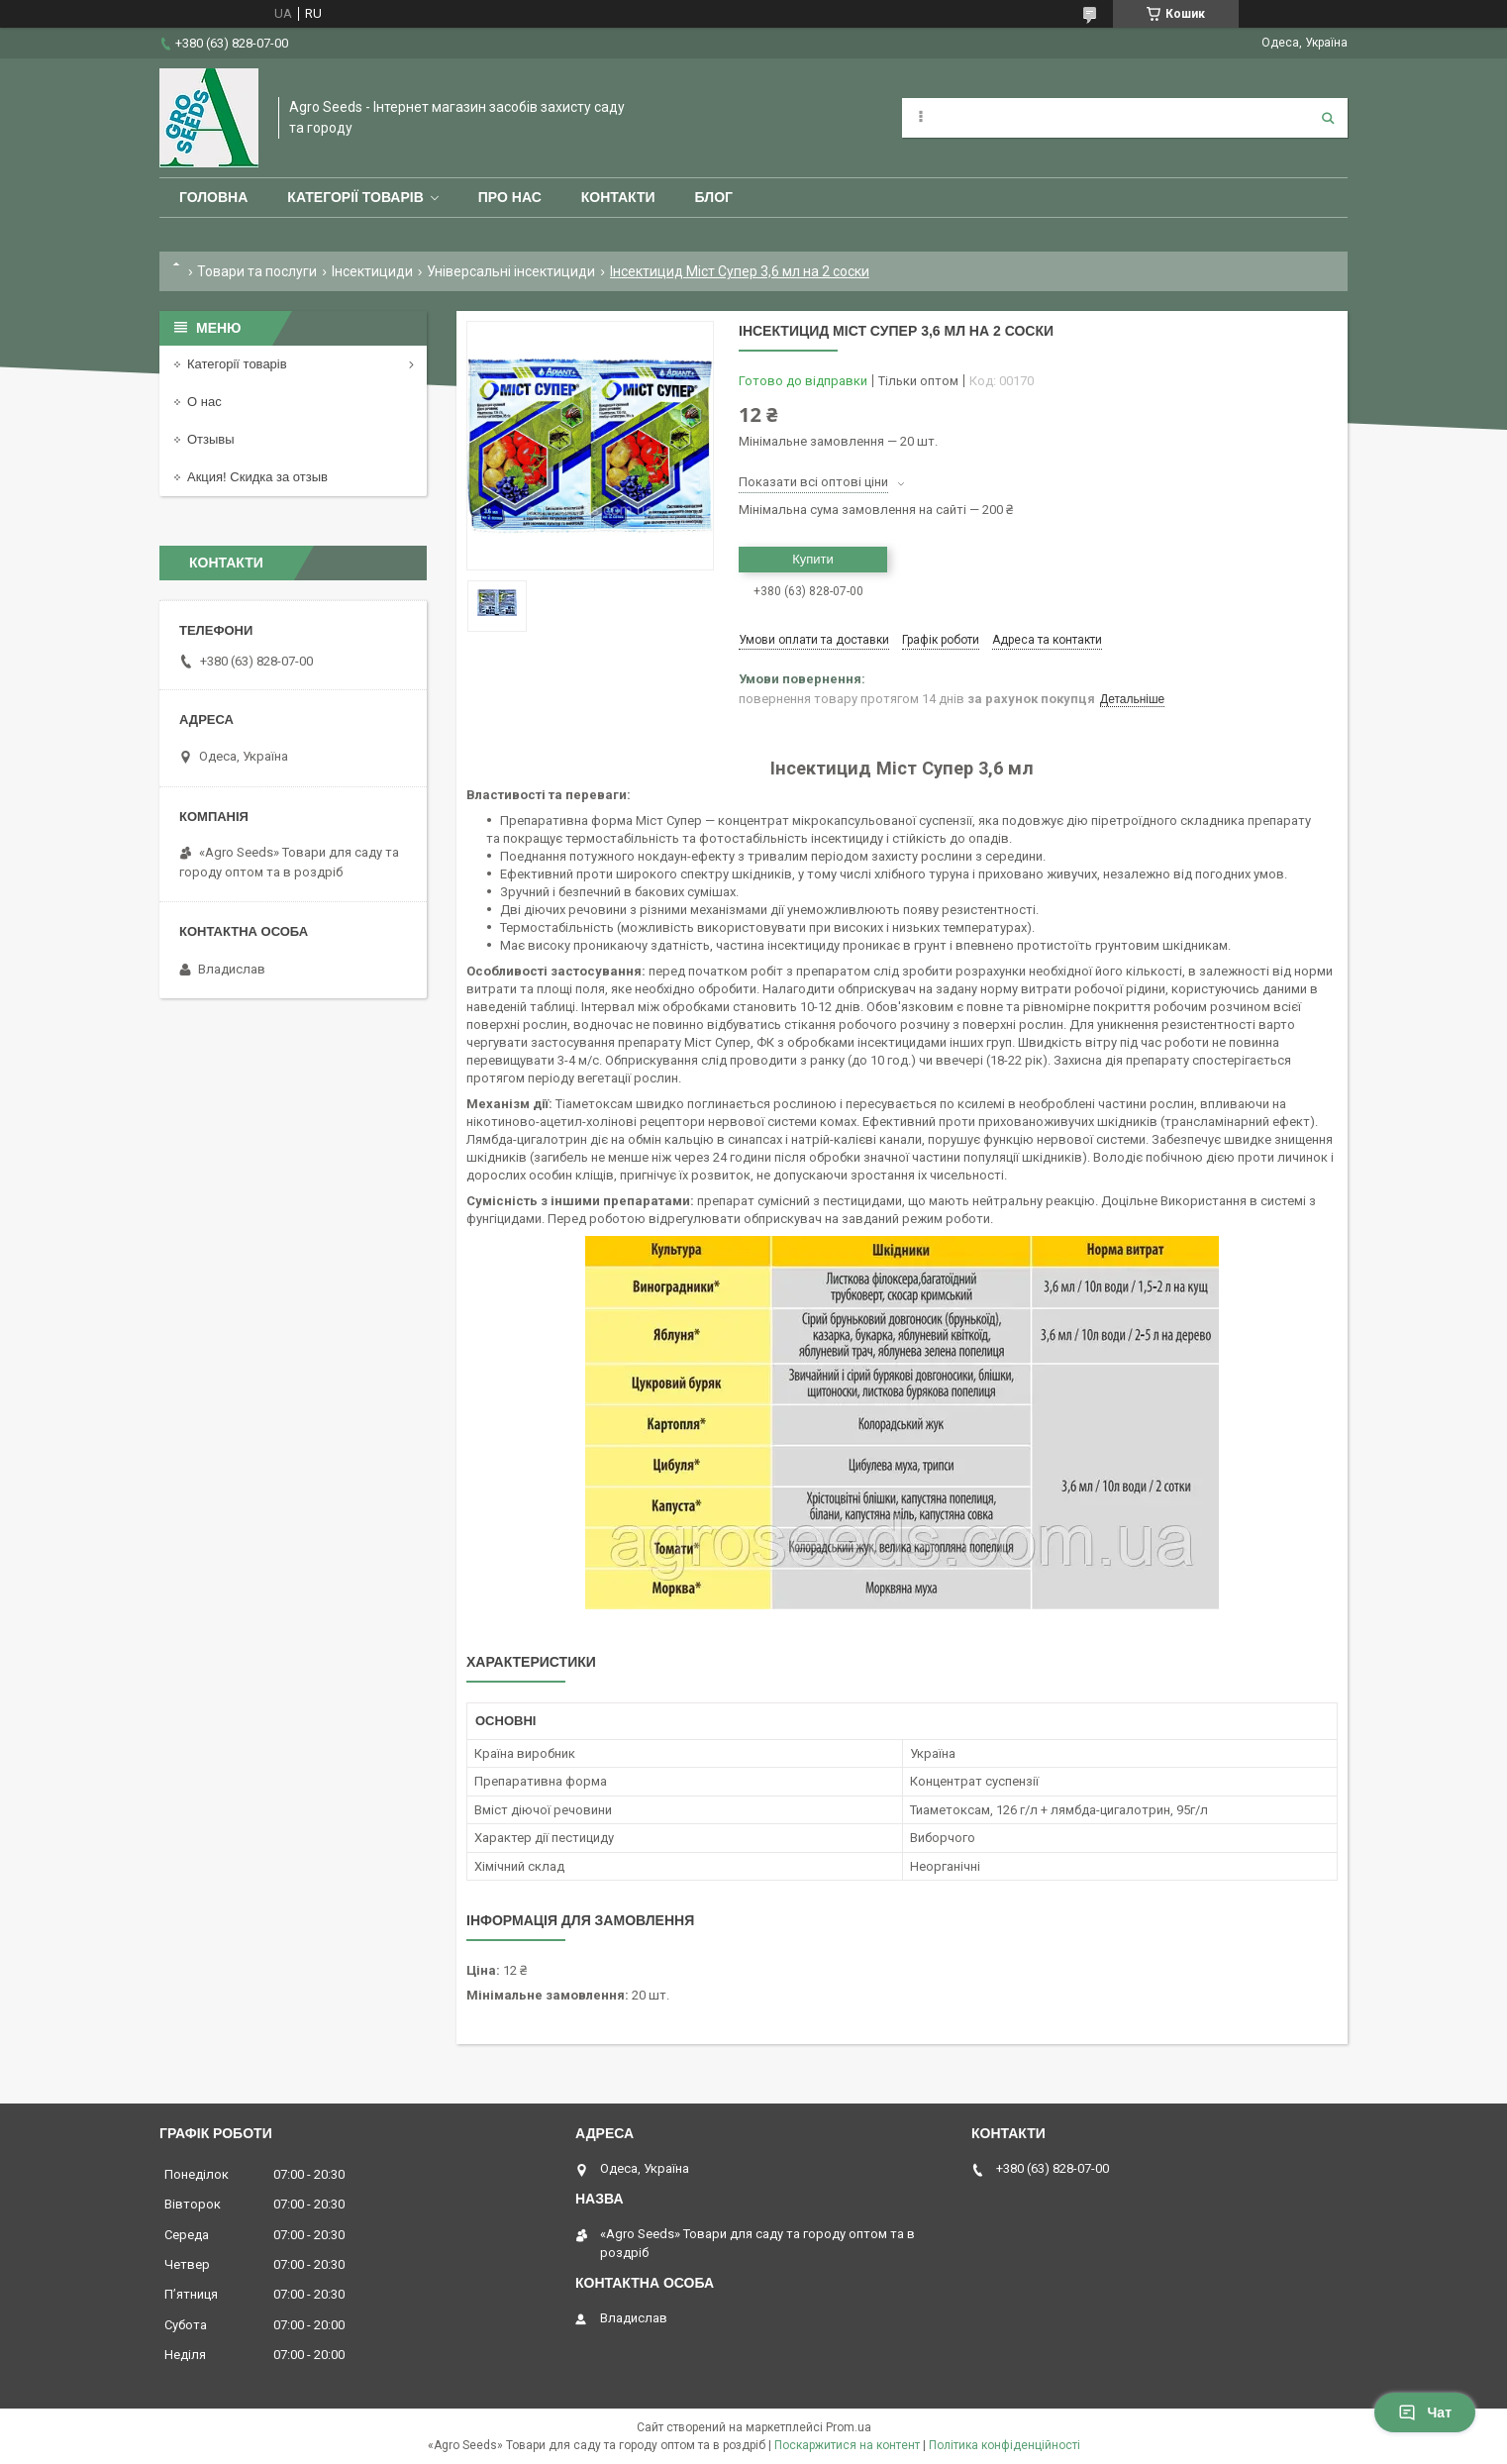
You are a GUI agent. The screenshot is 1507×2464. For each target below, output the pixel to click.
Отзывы (211, 439)
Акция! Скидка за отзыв (257, 476)
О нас (204, 401)
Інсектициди (372, 271)
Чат (1425, 2412)
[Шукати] (1328, 118)
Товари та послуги (257, 271)
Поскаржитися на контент (847, 2445)
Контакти (618, 197)
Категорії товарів (355, 197)
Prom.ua (848, 2427)
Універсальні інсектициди (511, 271)
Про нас (510, 197)
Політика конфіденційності (1004, 2445)
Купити (813, 559)
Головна (213, 197)
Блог (714, 197)
